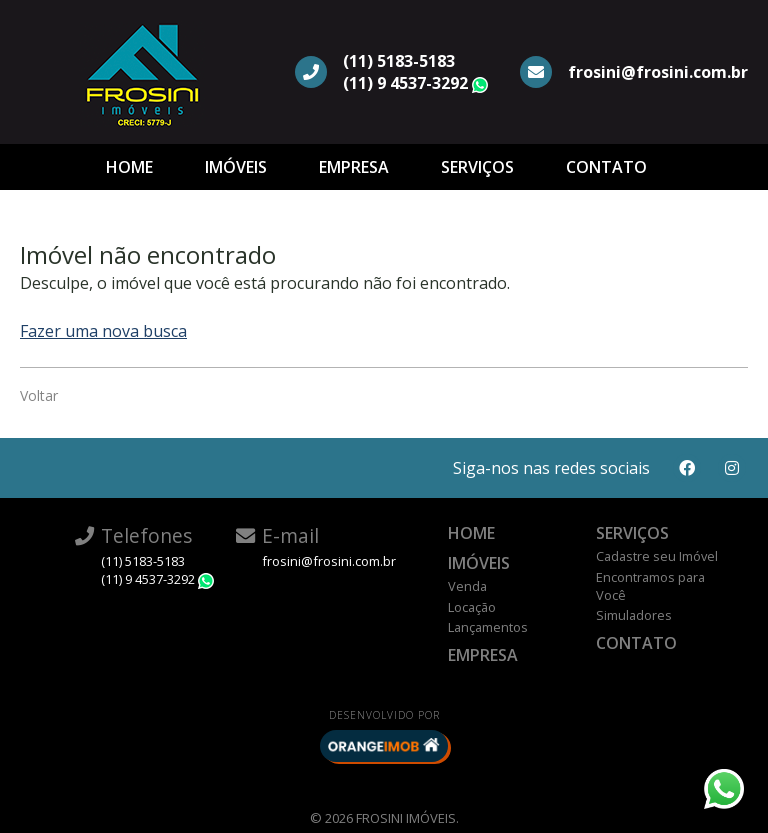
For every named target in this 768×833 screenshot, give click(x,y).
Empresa (354, 167)
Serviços (477, 167)
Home (129, 167)
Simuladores (634, 615)
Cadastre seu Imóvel (657, 556)
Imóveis (236, 167)
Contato (606, 167)
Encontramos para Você (650, 586)
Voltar (39, 395)
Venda (467, 586)
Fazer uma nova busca (103, 331)
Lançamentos (488, 627)
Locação (472, 607)
